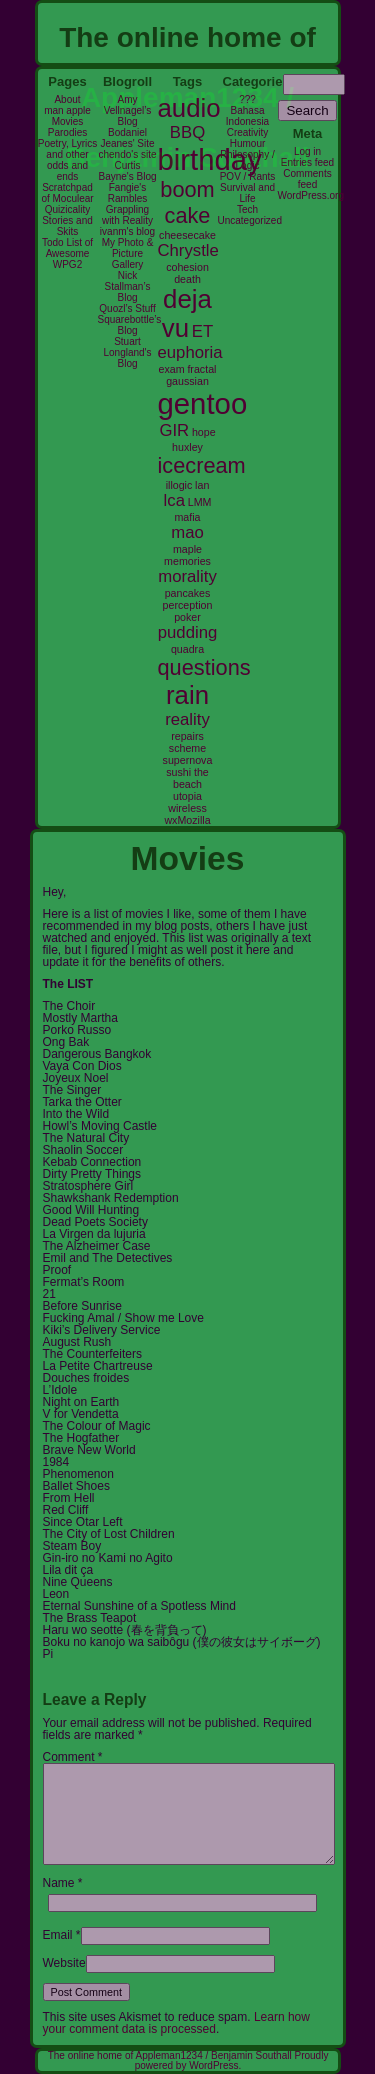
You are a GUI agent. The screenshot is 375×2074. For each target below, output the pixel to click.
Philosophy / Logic (247, 160)
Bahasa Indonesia (247, 116)
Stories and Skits (67, 226)
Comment (73, 1757)
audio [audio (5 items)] (189, 108)
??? (247, 99)
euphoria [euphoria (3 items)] (190, 352)
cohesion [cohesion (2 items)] (187, 267)
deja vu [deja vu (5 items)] (187, 313)
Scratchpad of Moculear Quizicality (67, 198)
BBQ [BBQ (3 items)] (187, 132)
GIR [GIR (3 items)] (174, 430)
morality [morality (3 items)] (187, 576)
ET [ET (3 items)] (202, 331)
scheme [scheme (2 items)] (187, 748)
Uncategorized (250, 220)
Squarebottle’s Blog (130, 325)
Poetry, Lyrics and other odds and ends (67, 160)
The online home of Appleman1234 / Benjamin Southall (171, 2055)
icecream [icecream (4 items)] (202, 465)
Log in (307, 151)
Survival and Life (247, 193)
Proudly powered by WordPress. (232, 2060)
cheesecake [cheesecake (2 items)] (187, 235)
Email (58, 1935)
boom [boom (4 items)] (187, 189)
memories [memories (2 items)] (187, 561)
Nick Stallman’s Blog (128, 286)
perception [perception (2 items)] (188, 605)
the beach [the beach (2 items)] (191, 778)
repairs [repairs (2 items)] (187, 736)
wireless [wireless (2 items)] (187, 808)
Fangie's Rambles (127, 193)
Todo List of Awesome (67, 248)
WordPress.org (311, 195)
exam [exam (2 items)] (172, 369)
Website (64, 1963)
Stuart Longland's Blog (127, 352)
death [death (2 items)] (187, 279)
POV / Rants (248, 176)
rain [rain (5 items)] (187, 695)
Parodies (67, 132)
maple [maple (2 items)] (187, 549)
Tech (247, 209)
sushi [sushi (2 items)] (178, 772)
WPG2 (67, 264)
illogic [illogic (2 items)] (179, 485)
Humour (248, 143)
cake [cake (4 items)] (188, 215)
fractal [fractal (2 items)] (201, 369)
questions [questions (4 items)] (204, 667)
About (67, 99)
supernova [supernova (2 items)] (188, 760)
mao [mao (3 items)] (187, 532)
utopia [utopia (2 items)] (187, 796)
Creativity (248, 132)
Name (59, 1883)
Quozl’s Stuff (127, 308)
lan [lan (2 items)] (202, 485)
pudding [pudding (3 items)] (188, 632)
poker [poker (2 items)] (187, 617)
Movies (68, 121)
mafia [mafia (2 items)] (187, 517)
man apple (67, 110)
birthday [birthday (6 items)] (210, 159)
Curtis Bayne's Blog (127, 171)
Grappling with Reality (127, 215)
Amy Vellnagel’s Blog (128, 110)
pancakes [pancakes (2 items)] (188, 593)
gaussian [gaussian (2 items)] (187, 381)
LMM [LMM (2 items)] (200, 502)
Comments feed (307, 179)
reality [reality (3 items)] (187, 719)
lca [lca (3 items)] (174, 500)
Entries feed (307, 162)
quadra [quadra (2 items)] (187, 649)
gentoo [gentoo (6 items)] (203, 403)
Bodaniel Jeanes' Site (127, 138)
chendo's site (127, 154)
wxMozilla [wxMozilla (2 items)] (187, 820)
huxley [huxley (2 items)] (187, 447)
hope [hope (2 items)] (204, 432)
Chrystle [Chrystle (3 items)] (188, 250)
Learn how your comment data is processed (176, 2023)
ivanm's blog (127, 231)
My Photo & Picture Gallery (128, 253)
